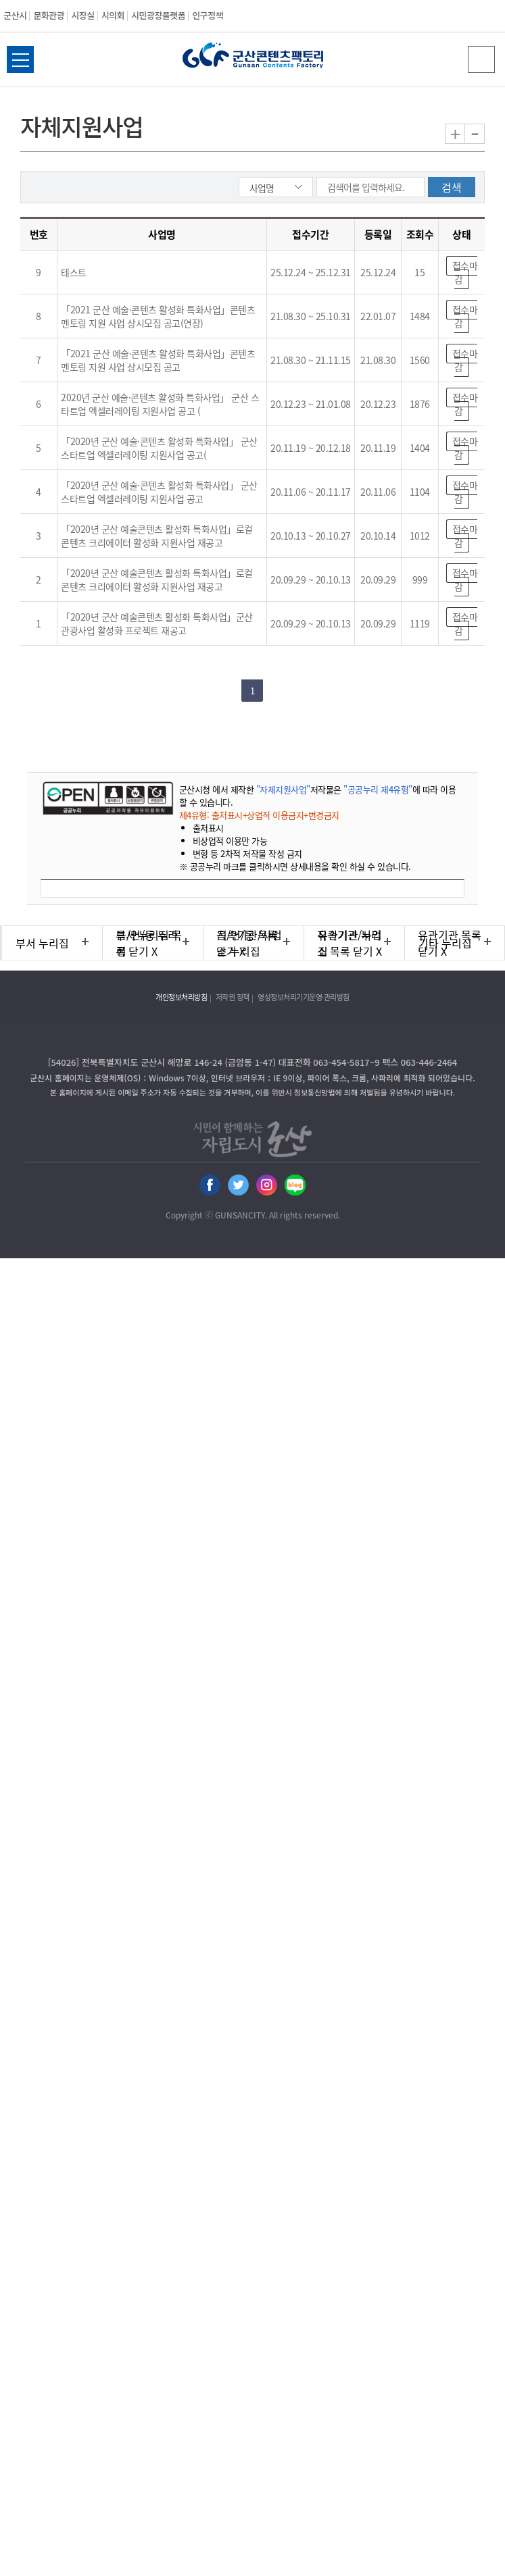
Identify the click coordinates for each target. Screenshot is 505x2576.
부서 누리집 (42, 943)
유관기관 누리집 (349, 943)
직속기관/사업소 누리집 (249, 943)
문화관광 (48, 15)
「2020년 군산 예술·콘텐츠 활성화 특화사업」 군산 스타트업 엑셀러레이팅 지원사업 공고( (159, 447)
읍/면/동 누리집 (147, 943)
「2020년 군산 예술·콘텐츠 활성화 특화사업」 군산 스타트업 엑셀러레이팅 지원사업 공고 (159, 491)
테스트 (74, 272)
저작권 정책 (232, 997)
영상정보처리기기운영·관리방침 (304, 997)
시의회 (112, 15)
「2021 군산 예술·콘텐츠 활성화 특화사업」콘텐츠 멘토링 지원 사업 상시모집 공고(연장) (158, 316)
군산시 (14, 15)
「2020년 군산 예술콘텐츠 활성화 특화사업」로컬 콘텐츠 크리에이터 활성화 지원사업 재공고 (157, 535)
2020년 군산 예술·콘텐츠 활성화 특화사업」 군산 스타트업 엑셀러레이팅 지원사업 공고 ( (160, 403)
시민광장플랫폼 (158, 15)
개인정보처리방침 (181, 997)
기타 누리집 (445, 943)
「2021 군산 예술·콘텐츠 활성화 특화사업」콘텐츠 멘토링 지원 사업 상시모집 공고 (158, 359)
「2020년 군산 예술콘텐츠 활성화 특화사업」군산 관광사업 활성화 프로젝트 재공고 (157, 623)
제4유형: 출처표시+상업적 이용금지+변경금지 (259, 814)
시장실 (82, 15)
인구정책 (207, 15)
